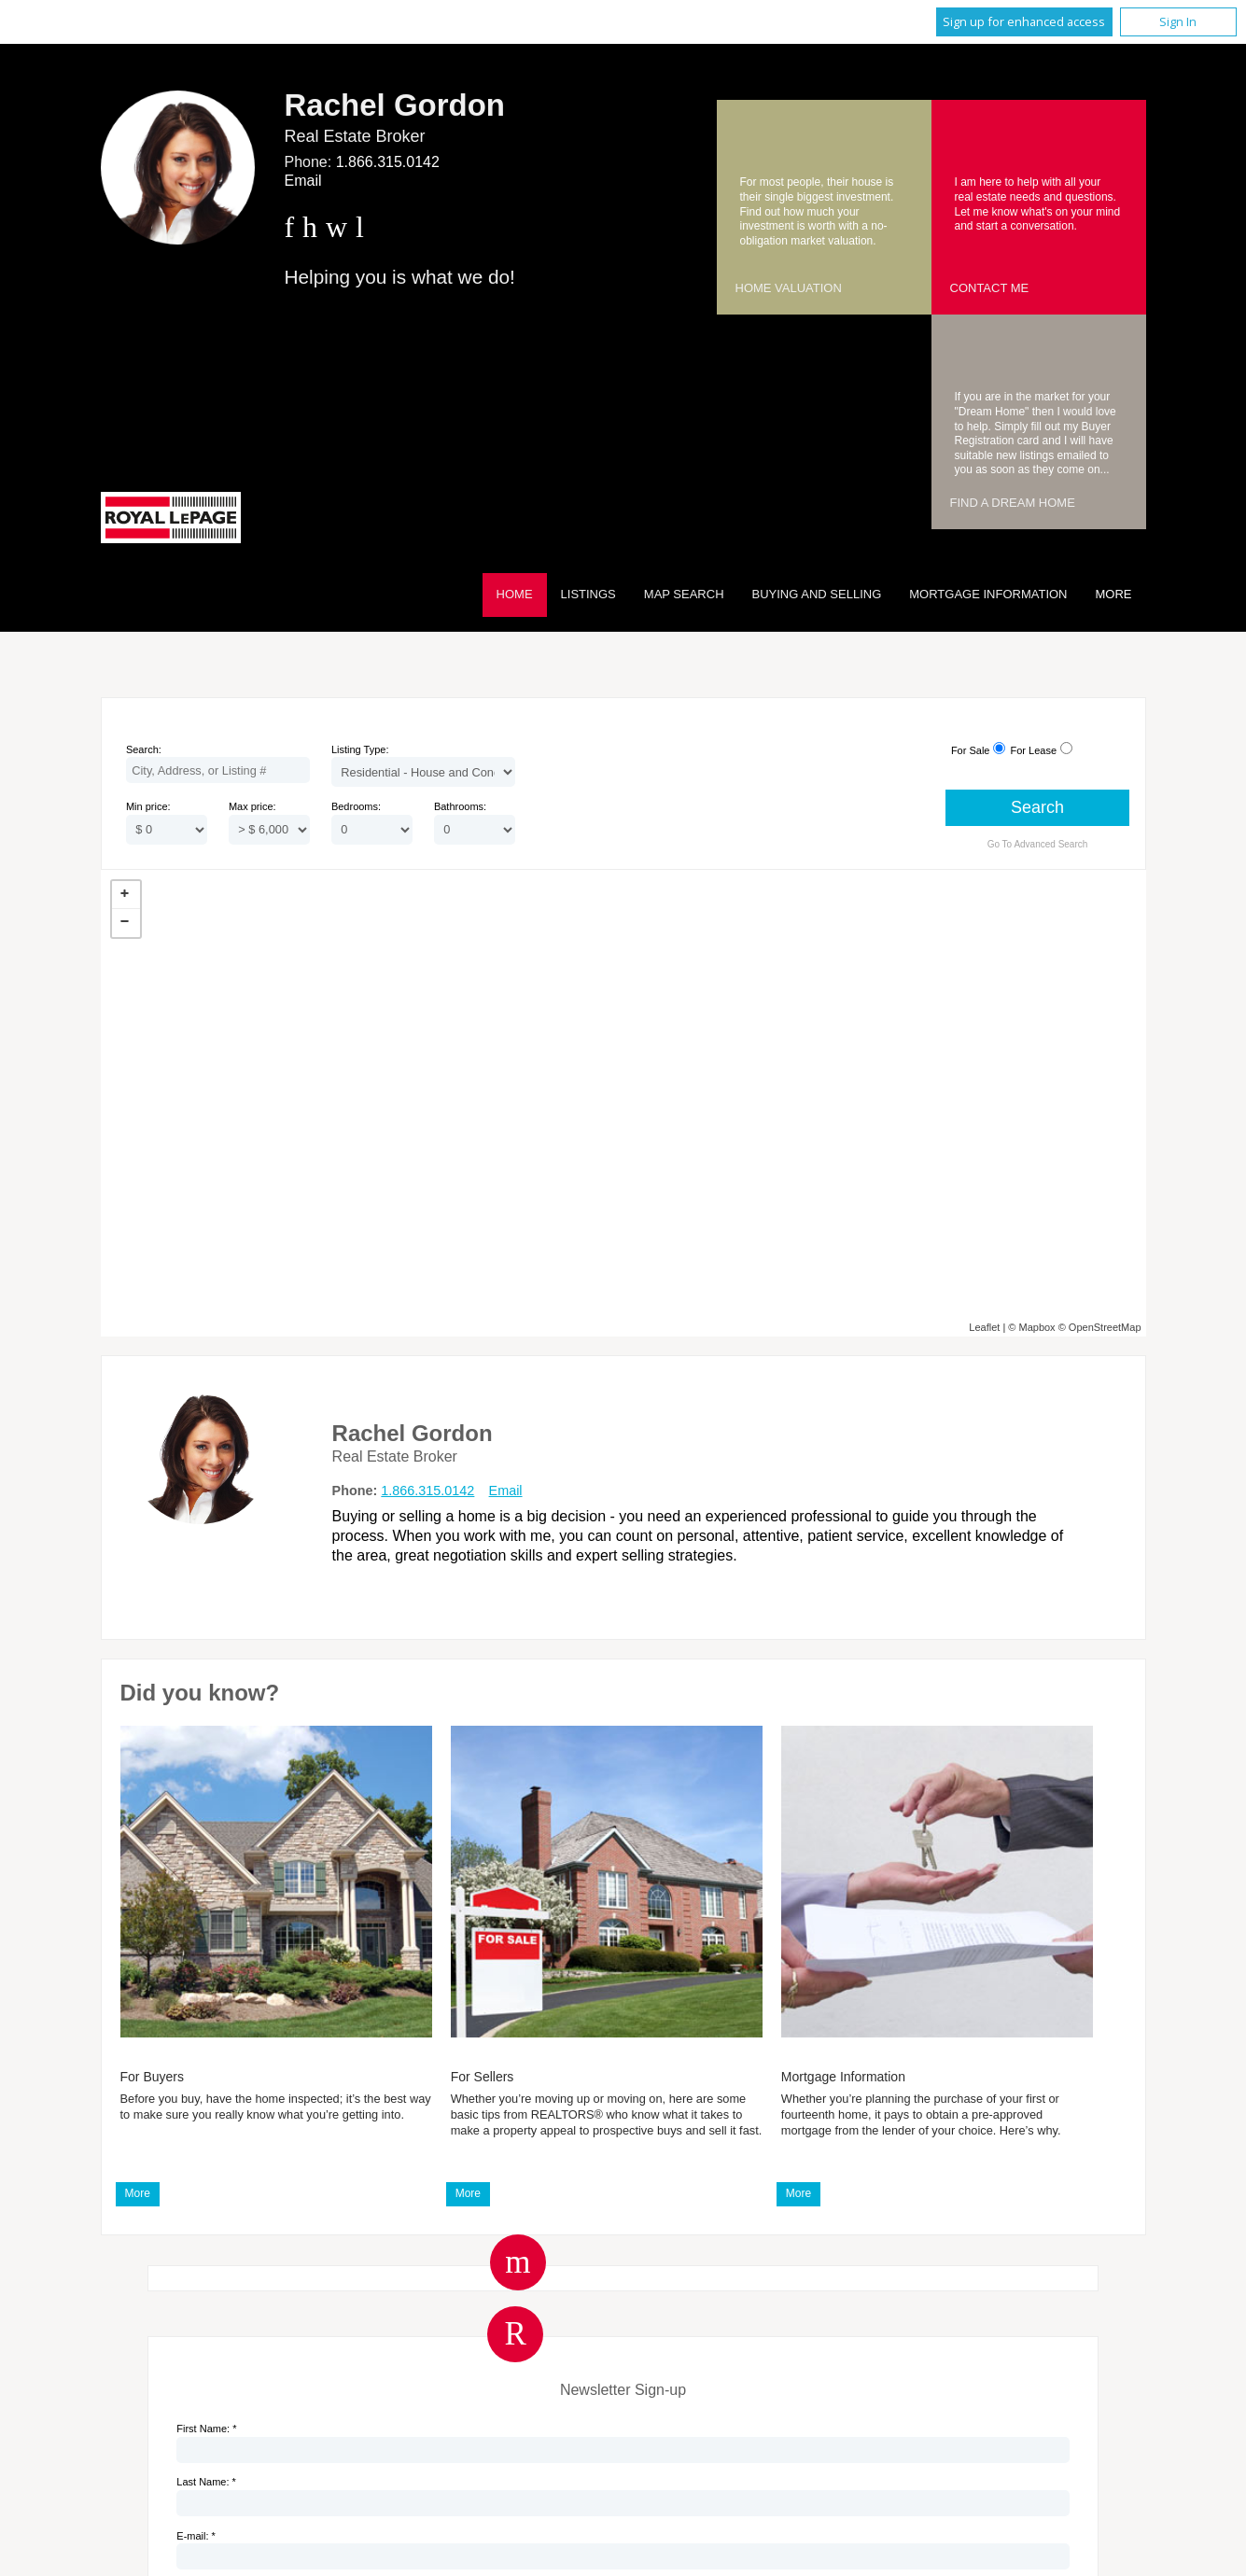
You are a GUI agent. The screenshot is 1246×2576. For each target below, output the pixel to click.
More (137, 2193)
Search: (143, 749)
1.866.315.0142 (388, 162)
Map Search (684, 594)
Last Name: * (206, 2481)
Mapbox (1036, 1327)
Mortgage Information (988, 594)
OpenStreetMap (1105, 1327)
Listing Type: (360, 749)
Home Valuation (788, 288)
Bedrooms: (356, 806)
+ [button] (126, 895)
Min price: (148, 806)
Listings (588, 594)
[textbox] (218, 770)
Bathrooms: (460, 806)
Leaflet (984, 1327)
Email (303, 181)
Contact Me (989, 288)
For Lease (1034, 750)
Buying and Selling (817, 594)
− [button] (126, 923)
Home (515, 594)
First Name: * (206, 2428)
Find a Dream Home (1012, 503)
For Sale (970, 750)
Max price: (252, 806)
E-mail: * (196, 2535)
